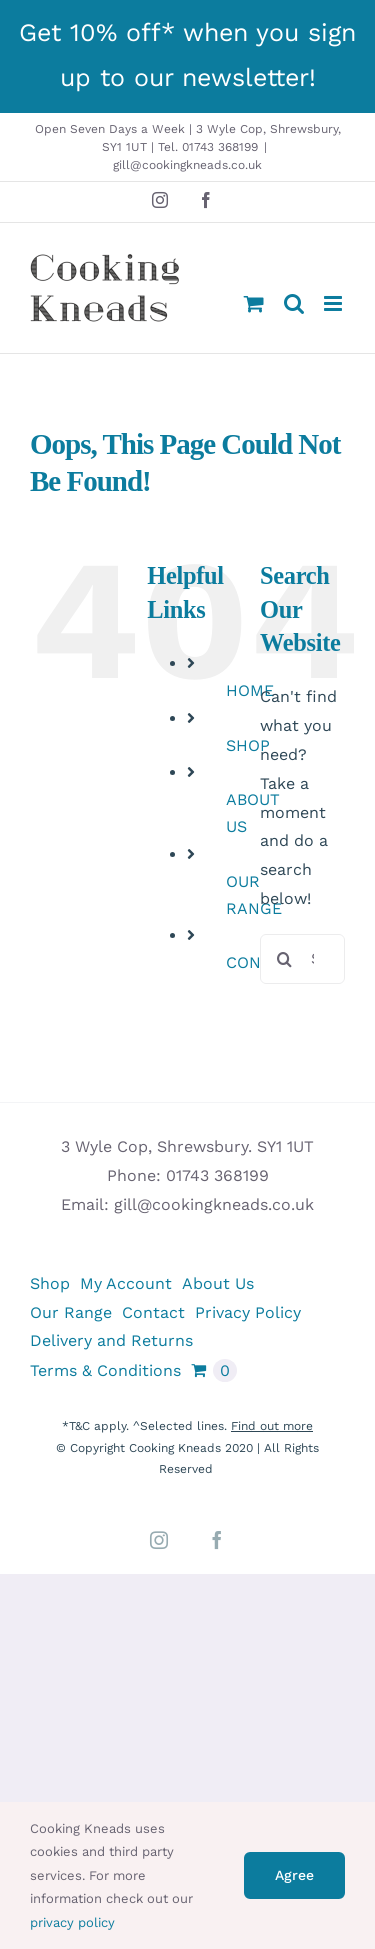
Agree (294, 1875)
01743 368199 (217, 1175)
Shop (50, 1283)
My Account (126, 1283)
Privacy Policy (248, 1312)
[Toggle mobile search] (294, 303)
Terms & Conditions (105, 1370)
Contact (153, 1312)
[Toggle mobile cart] (254, 303)
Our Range (71, 1312)
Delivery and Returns (111, 1340)
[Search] (285, 959)
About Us (218, 1283)
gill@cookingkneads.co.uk (187, 165)
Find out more (272, 1426)
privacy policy (72, 1922)
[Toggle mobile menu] (334, 303)
